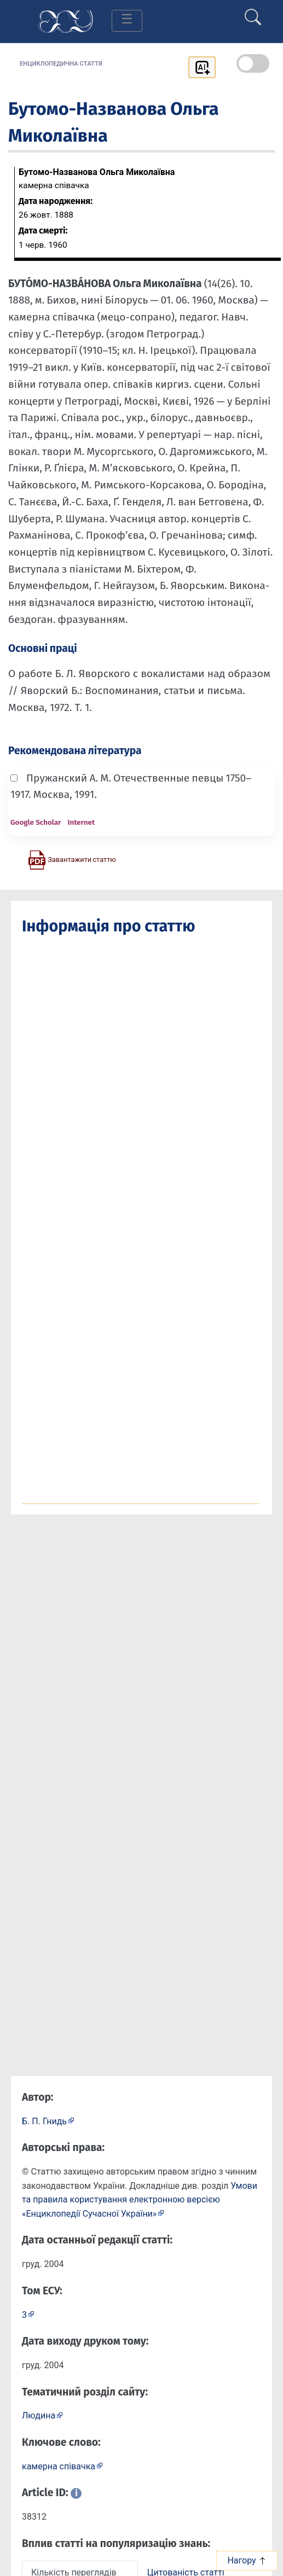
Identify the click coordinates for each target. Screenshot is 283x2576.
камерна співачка (58, 2466)
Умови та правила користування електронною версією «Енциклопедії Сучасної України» (139, 2200)
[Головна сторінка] (65, 20)
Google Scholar (35, 822)
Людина (38, 2415)
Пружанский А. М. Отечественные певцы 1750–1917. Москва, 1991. (130, 786)
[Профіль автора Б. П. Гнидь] (48, 2120)
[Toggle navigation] (127, 21)
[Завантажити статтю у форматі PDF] (72, 859)
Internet (81, 822)
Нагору (246, 2560)
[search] (253, 12)
